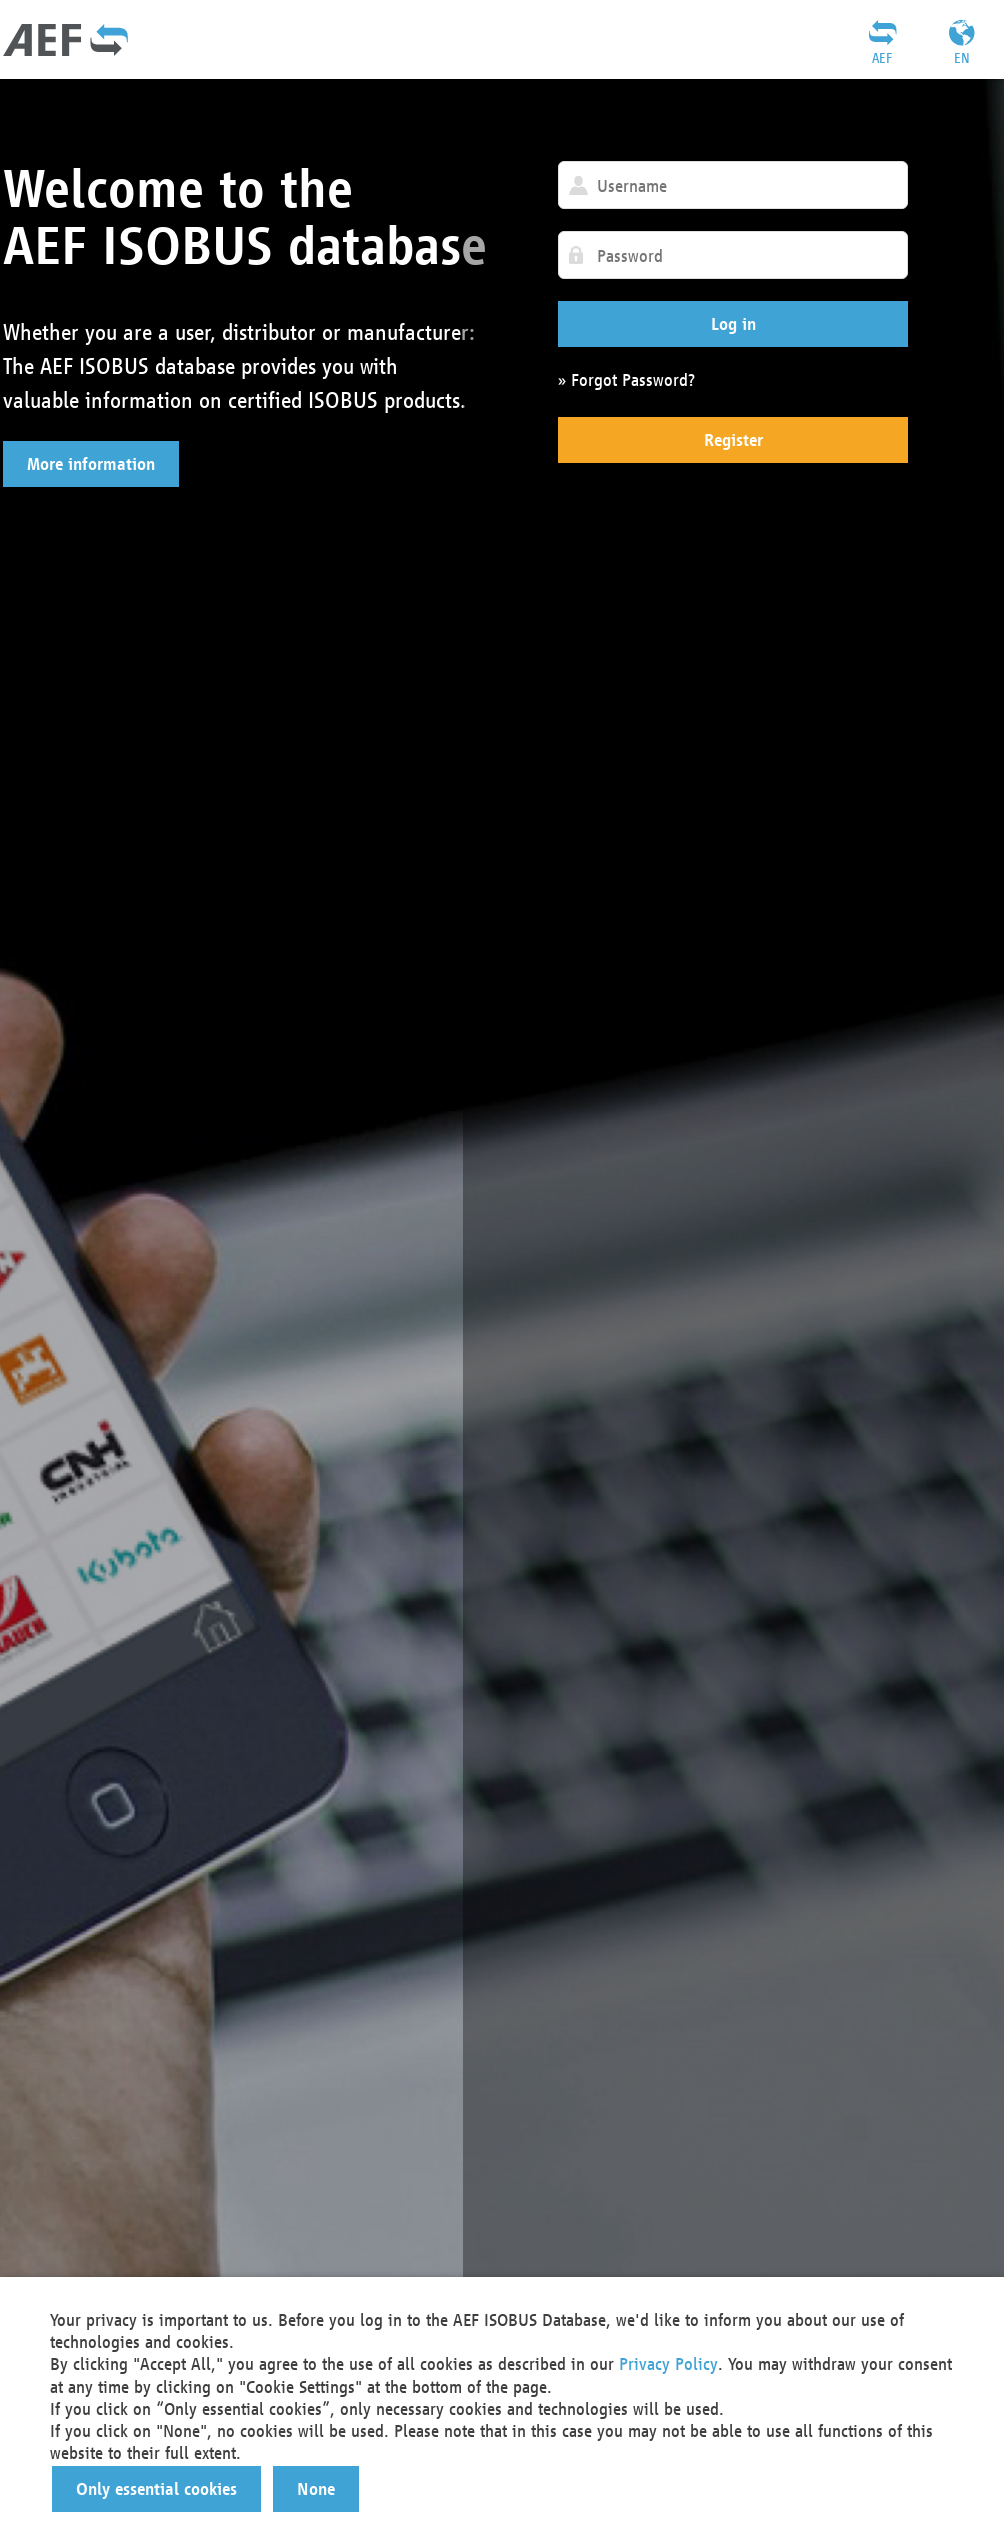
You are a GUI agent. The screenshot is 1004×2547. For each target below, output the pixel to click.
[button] (91, 464)
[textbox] (733, 185)
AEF (882, 58)
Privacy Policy (668, 2363)
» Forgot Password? (626, 379)
